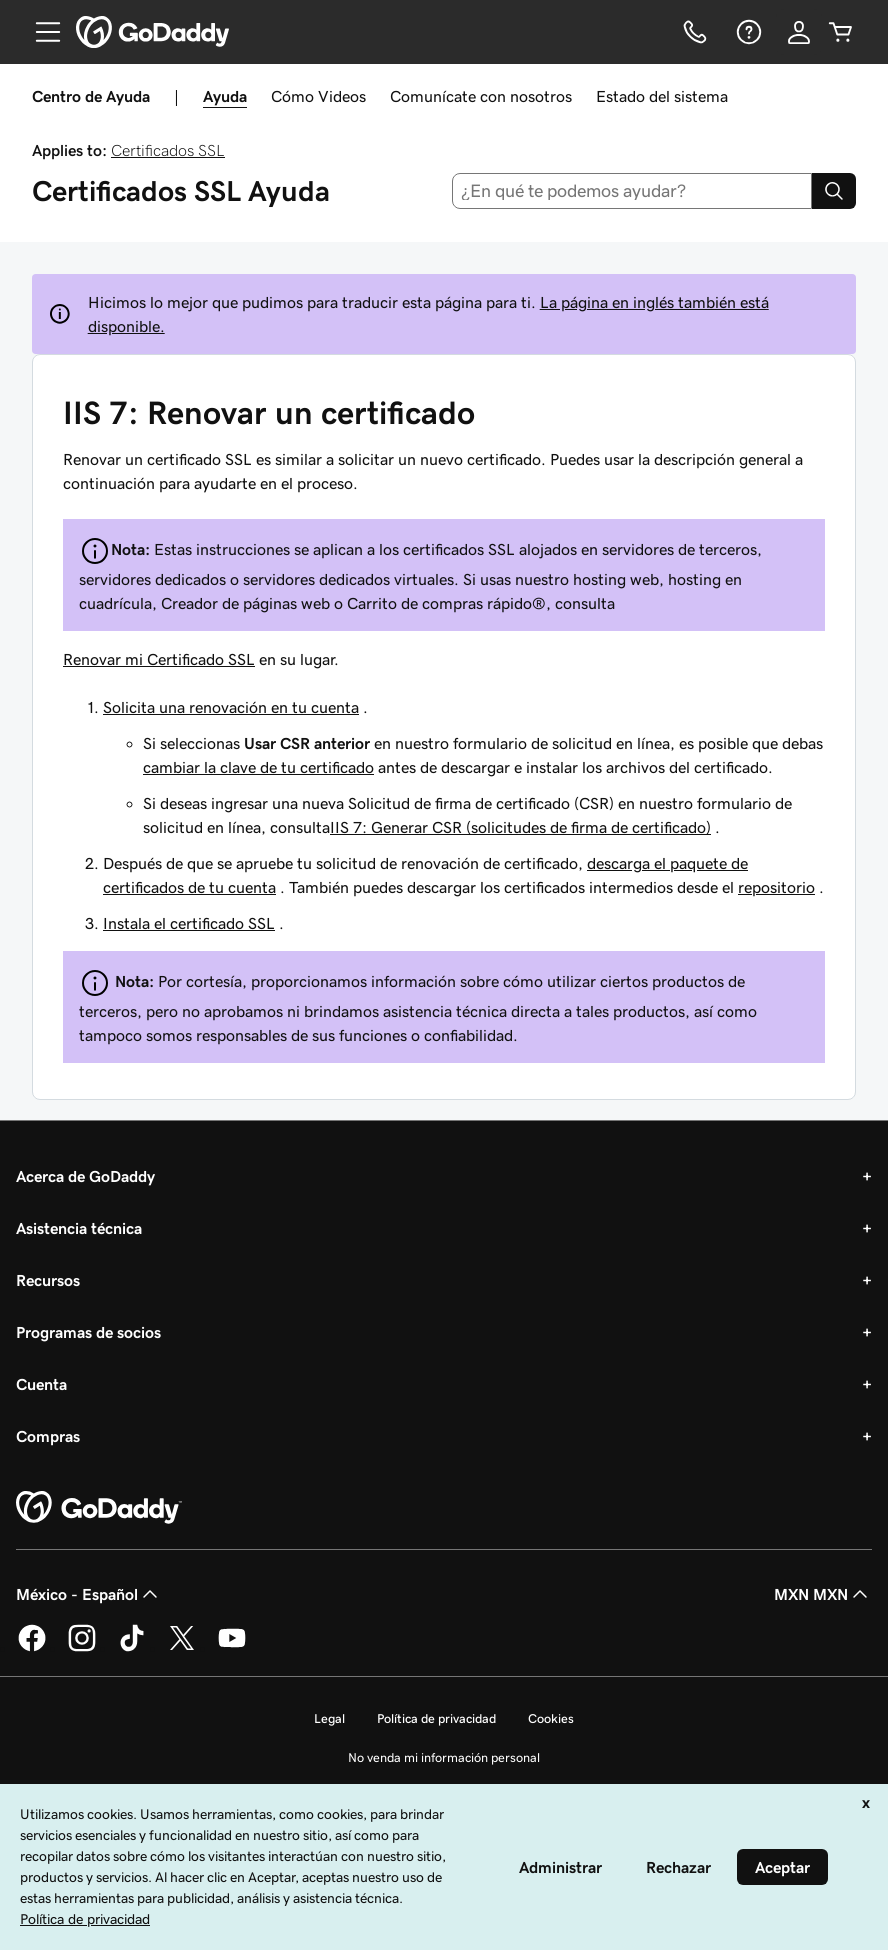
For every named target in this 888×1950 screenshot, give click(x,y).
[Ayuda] (747, 32)
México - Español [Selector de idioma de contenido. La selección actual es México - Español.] (89, 1594)
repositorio (776, 887)
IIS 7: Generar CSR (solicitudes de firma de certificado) (520, 827)
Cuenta (41, 1384)
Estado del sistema (662, 96)
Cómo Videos (318, 96)
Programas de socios (88, 1332)
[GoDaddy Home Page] (99, 1508)
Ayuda (225, 96)
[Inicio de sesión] (799, 32)
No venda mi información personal (444, 1757)
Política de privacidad (436, 1718)
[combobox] (632, 191)
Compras (48, 1436)
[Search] (834, 191)
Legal (329, 1718)
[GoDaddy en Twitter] (182, 1648)
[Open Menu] (40, 32)
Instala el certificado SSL (189, 923)
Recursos (48, 1280)
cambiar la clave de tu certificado (258, 767)
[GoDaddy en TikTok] (132, 1648)
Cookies (551, 1718)
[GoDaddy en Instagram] (82, 1648)
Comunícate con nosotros (481, 96)
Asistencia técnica (79, 1228)
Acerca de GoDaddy (85, 1176)
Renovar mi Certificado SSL (159, 659)
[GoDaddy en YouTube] (232, 1648)
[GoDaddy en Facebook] (32, 1648)
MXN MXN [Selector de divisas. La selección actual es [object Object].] (823, 1594)
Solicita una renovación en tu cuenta (231, 707)
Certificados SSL (168, 150)
